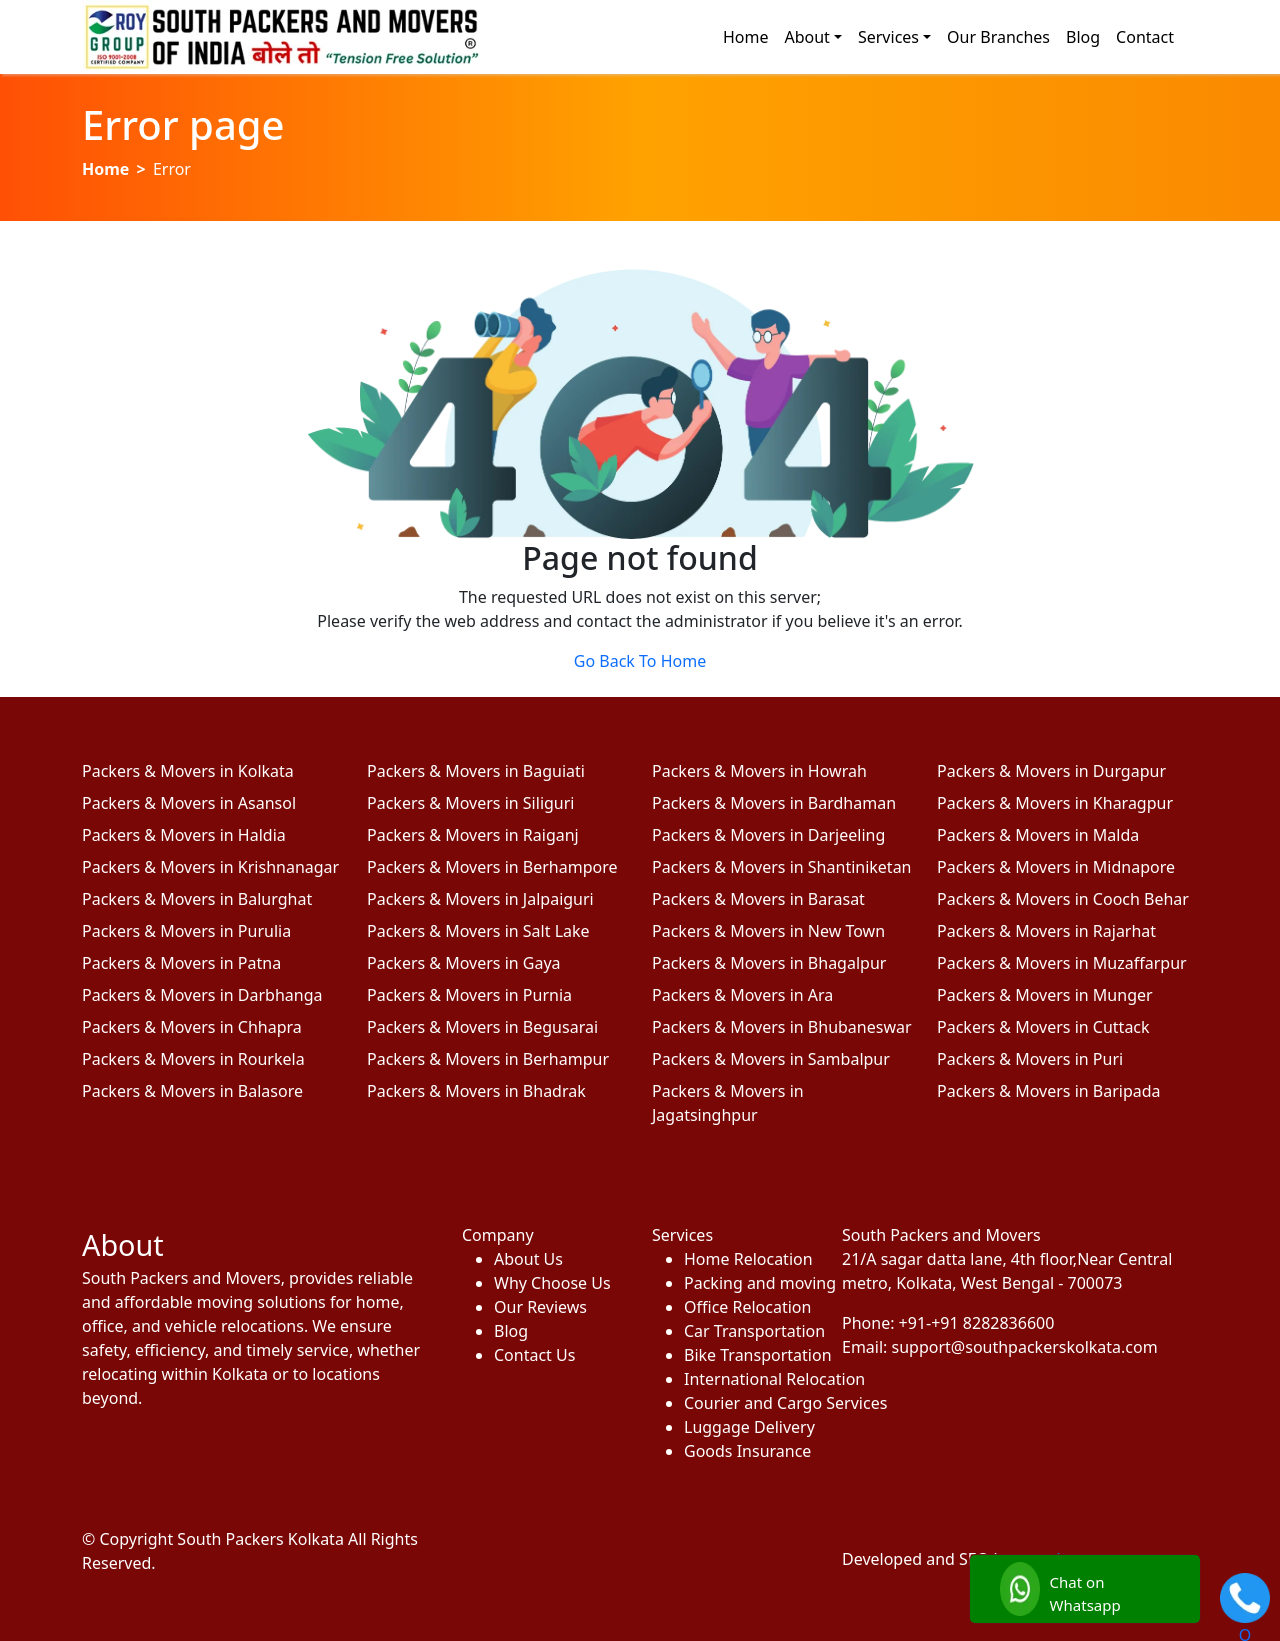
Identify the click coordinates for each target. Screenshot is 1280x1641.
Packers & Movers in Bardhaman (774, 803)
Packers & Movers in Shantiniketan (782, 867)
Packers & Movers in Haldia (184, 835)
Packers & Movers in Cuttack (1043, 1027)
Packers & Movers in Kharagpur (1055, 803)
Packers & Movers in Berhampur (488, 1059)
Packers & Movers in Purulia (186, 931)
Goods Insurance (747, 1451)
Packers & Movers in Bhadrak (476, 1091)
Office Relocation (747, 1307)
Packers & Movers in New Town (768, 931)
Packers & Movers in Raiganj (473, 835)
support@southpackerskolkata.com (1025, 1347)
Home (746, 37)
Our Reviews (540, 1307)
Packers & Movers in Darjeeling (768, 835)
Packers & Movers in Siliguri (470, 803)
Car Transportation (751, 1331)
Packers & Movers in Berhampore (492, 867)
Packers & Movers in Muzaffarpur (1062, 963)
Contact (1145, 37)
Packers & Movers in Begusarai (482, 1027)
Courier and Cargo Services (751, 1403)
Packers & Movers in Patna (181, 963)
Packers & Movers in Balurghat (197, 899)
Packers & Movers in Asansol (189, 803)
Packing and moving (751, 1283)
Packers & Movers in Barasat (758, 899)
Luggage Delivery (749, 1427)
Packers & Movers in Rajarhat (1046, 931)
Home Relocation (748, 1259)
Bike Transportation (751, 1355)
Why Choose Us (552, 1283)
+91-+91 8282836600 (977, 1323)
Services (888, 37)
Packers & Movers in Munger (1045, 995)
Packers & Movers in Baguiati (476, 771)
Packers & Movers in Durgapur (1051, 771)
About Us (528, 1259)
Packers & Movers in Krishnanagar (210, 867)
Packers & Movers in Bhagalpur (769, 963)
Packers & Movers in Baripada (1049, 1091)
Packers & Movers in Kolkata (188, 771)
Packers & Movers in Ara (742, 995)
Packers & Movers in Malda (1038, 835)
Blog (1083, 37)
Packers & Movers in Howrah (759, 771)
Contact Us (534, 1355)
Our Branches (998, 37)
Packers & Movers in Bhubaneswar (782, 1027)
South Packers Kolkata (262, 1539)
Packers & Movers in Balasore (192, 1091)
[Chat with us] (1085, 1589)
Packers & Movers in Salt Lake (478, 931)
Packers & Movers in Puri (1030, 1059)
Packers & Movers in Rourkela (193, 1059)
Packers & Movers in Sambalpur (771, 1059)
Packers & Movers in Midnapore (1056, 867)
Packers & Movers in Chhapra (192, 1027)
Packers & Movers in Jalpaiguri (480, 899)
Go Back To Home (640, 661)
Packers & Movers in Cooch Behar (1063, 899)
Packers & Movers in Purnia (469, 995)
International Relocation (751, 1379)
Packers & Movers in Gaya (464, 963)
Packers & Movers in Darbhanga (202, 995)
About (806, 37)
